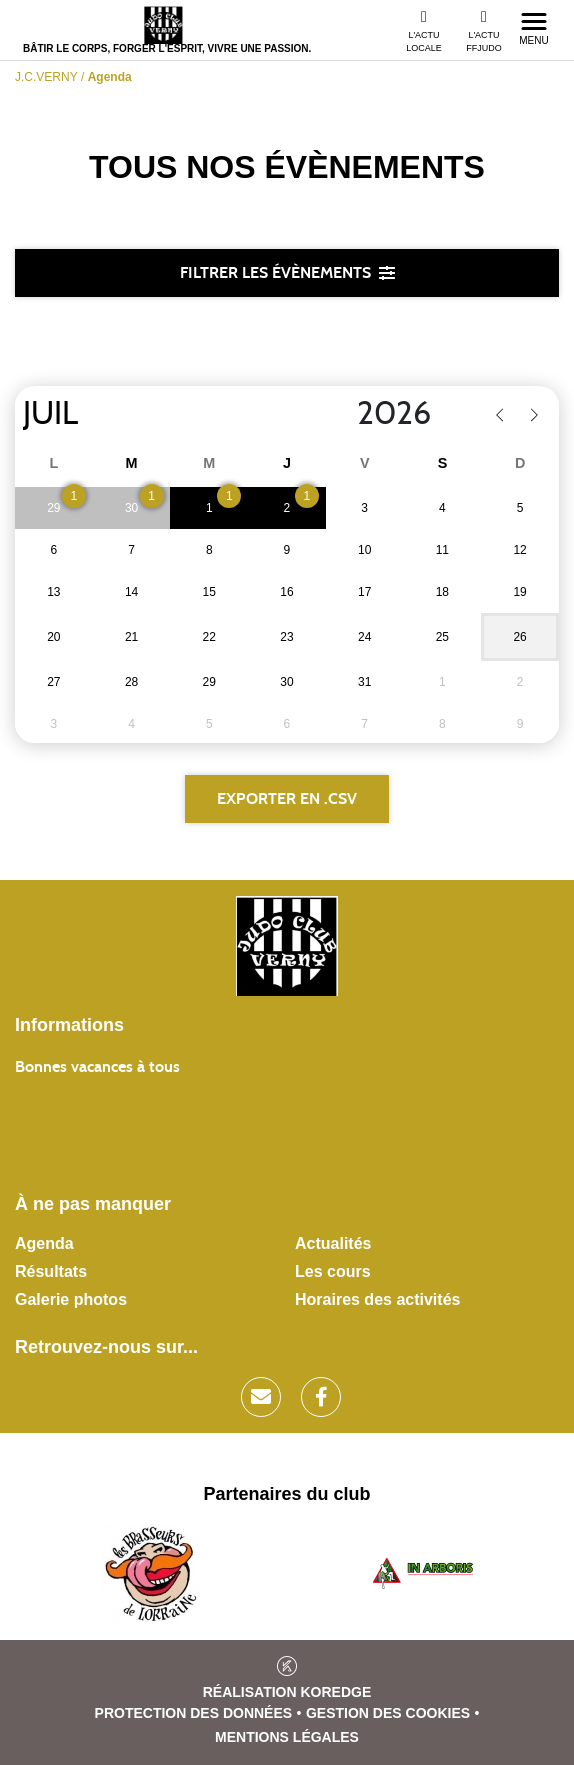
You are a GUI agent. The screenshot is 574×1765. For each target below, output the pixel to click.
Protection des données (194, 1713)
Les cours (333, 1271)
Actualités (333, 1243)
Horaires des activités (377, 1299)
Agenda (44, 1243)
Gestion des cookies (388, 1713)
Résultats (51, 1271)
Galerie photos (71, 1299)
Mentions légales (287, 1737)
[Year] (341, 414)
